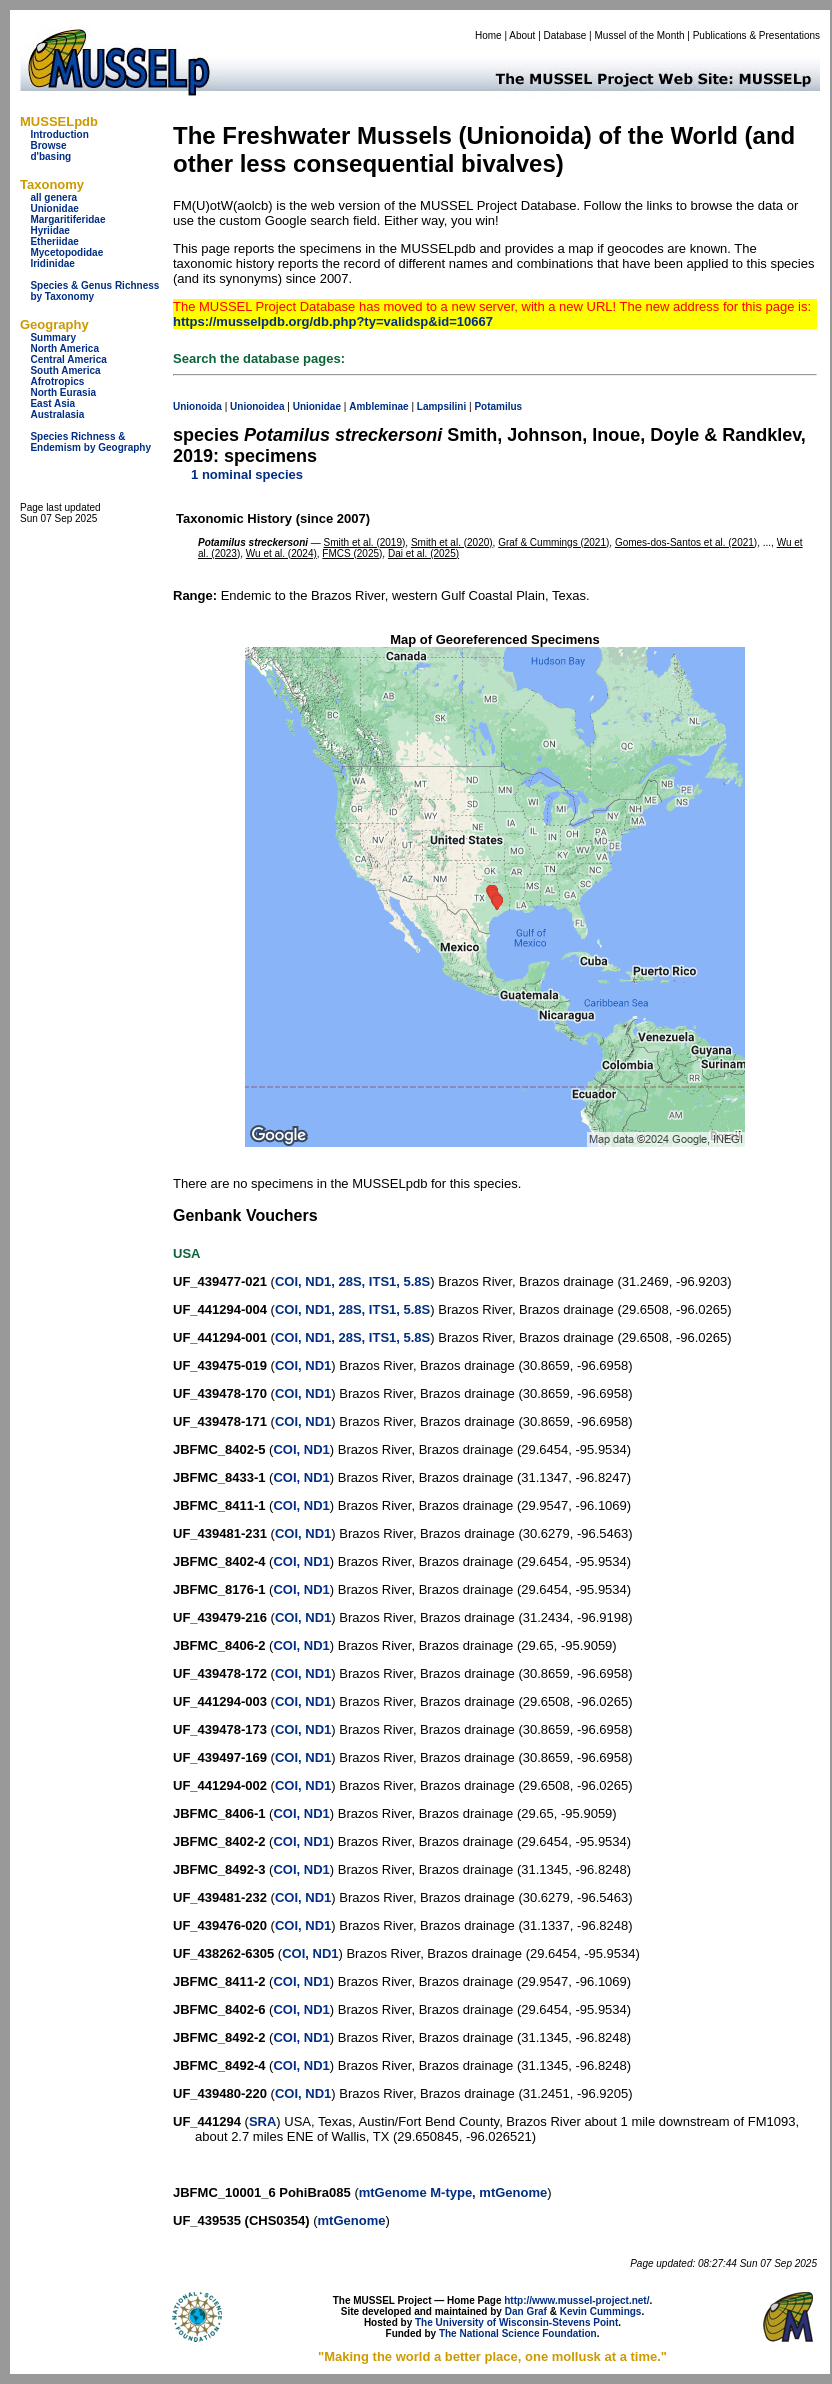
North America (64, 348)
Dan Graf (526, 2311)
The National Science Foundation (518, 2333)
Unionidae (54, 208)
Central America (68, 359)
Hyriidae (49, 230)
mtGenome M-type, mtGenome (453, 2192)
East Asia (52, 403)
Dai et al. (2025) (423, 553)
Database (565, 35)
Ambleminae (378, 406)
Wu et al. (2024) (281, 553)
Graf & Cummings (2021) (553, 542)
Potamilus (498, 406)
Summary (53, 337)
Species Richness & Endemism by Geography (90, 442)
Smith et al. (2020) (452, 542)
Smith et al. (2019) (365, 542)
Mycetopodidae (66, 252)
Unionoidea (257, 406)
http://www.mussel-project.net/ (576, 2300)
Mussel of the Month (640, 35)
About (522, 35)
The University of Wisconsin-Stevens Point (516, 2322)
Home (488, 35)
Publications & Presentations (756, 35)
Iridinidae (52, 263)
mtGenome (352, 2220)
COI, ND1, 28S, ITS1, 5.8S (352, 1281)
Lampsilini (441, 406)
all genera (53, 197)
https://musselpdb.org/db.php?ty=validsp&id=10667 (333, 321)
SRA (262, 2121)
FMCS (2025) (352, 553)
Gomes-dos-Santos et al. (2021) (686, 542)
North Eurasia (63, 392)
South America (65, 370)
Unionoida (197, 406)
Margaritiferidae (67, 219)
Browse (48, 145)
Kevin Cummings (601, 2311)
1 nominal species (247, 474)
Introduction (59, 134)
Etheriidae (54, 241)
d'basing (50, 156)
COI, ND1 (303, 1365)
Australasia (57, 414)
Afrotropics (57, 381)
